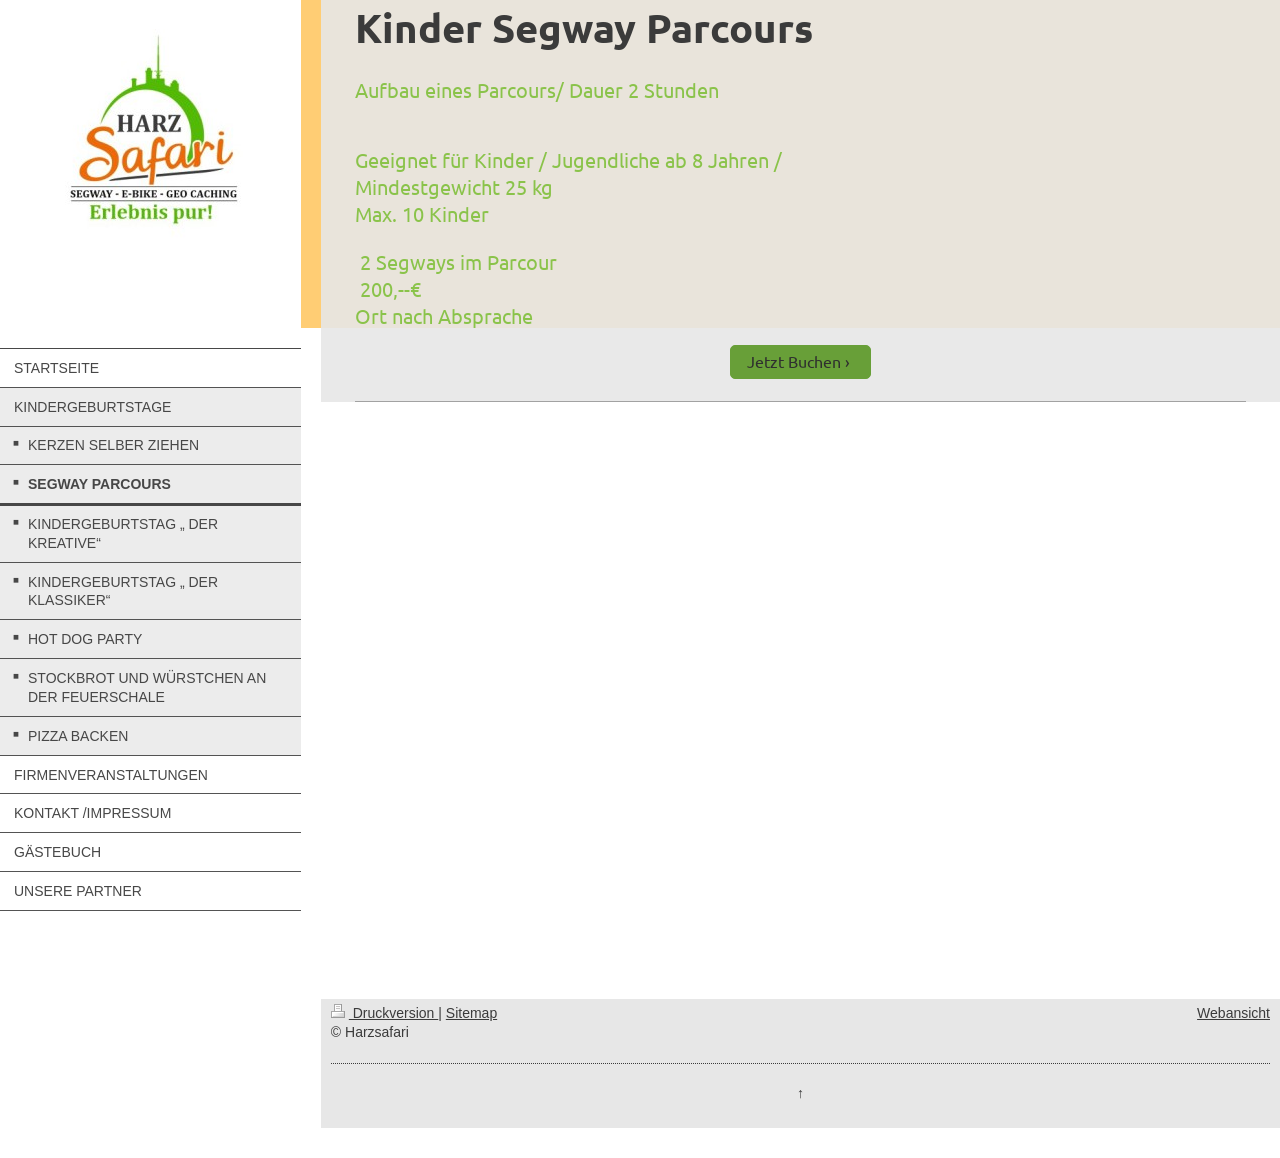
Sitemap (471, 1013)
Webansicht (1233, 1013)
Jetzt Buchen (794, 361)
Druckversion (384, 1013)
